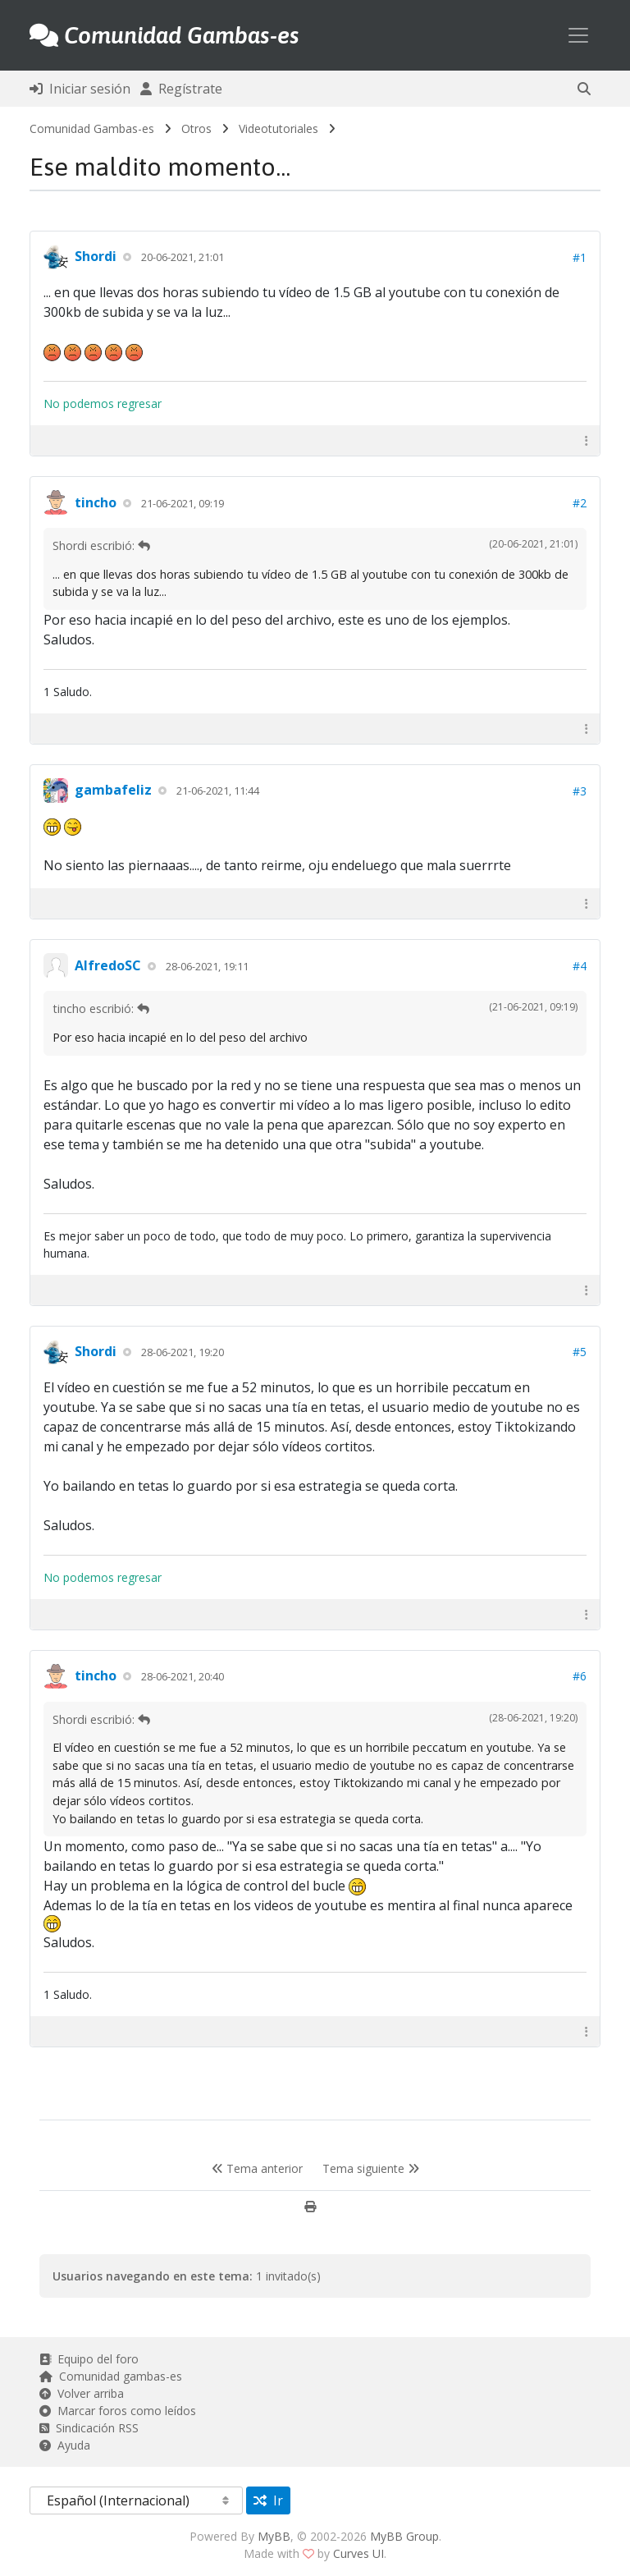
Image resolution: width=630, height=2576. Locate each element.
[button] (584, 88)
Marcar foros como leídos (117, 2410)
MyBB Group (404, 2536)
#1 (580, 257)
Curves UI (358, 2553)
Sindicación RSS (89, 2428)
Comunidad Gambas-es (92, 128)
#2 (580, 503)
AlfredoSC (108, 965)
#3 (580, 791)
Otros (196, 128)
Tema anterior (257, 2168)
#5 (580, 1351)
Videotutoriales (278, 128)
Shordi (95, 256)
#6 (580, 1676)
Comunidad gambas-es (110, 2376)
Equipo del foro (89, 2359)
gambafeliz (113, 790)
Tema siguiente (370, 2168)
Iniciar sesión (80, 89)
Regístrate (181, 89)
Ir (268, 2500)
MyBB (274, 2536)
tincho (95, 502)
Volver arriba (81, 2393)
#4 (580, 966)
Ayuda (64, 2445)
